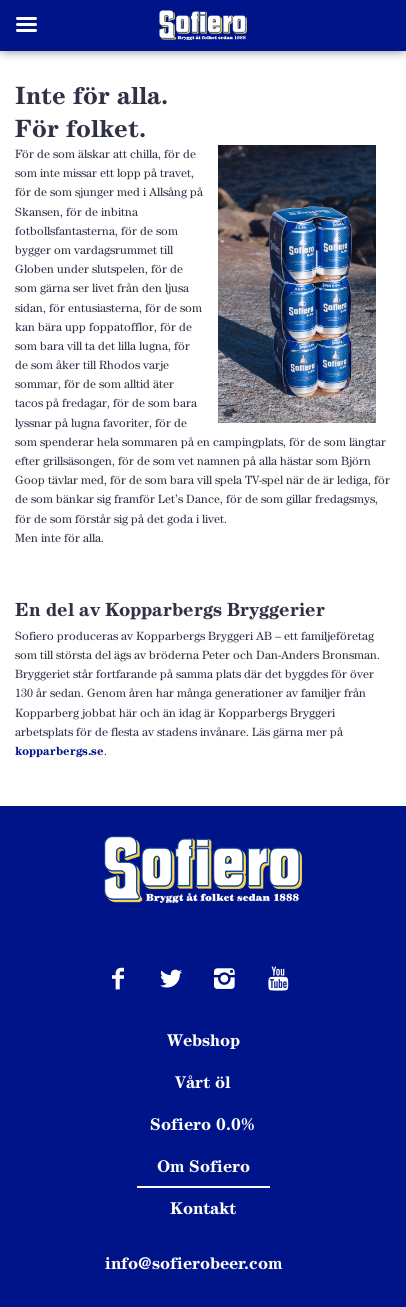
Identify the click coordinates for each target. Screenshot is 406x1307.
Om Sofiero (203, 1166)
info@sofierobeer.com (193, 1263)
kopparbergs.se (59, 751)
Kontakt (203, 1208)
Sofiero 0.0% (203, 1124)
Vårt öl (203, 1082)
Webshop (203, 1040)
